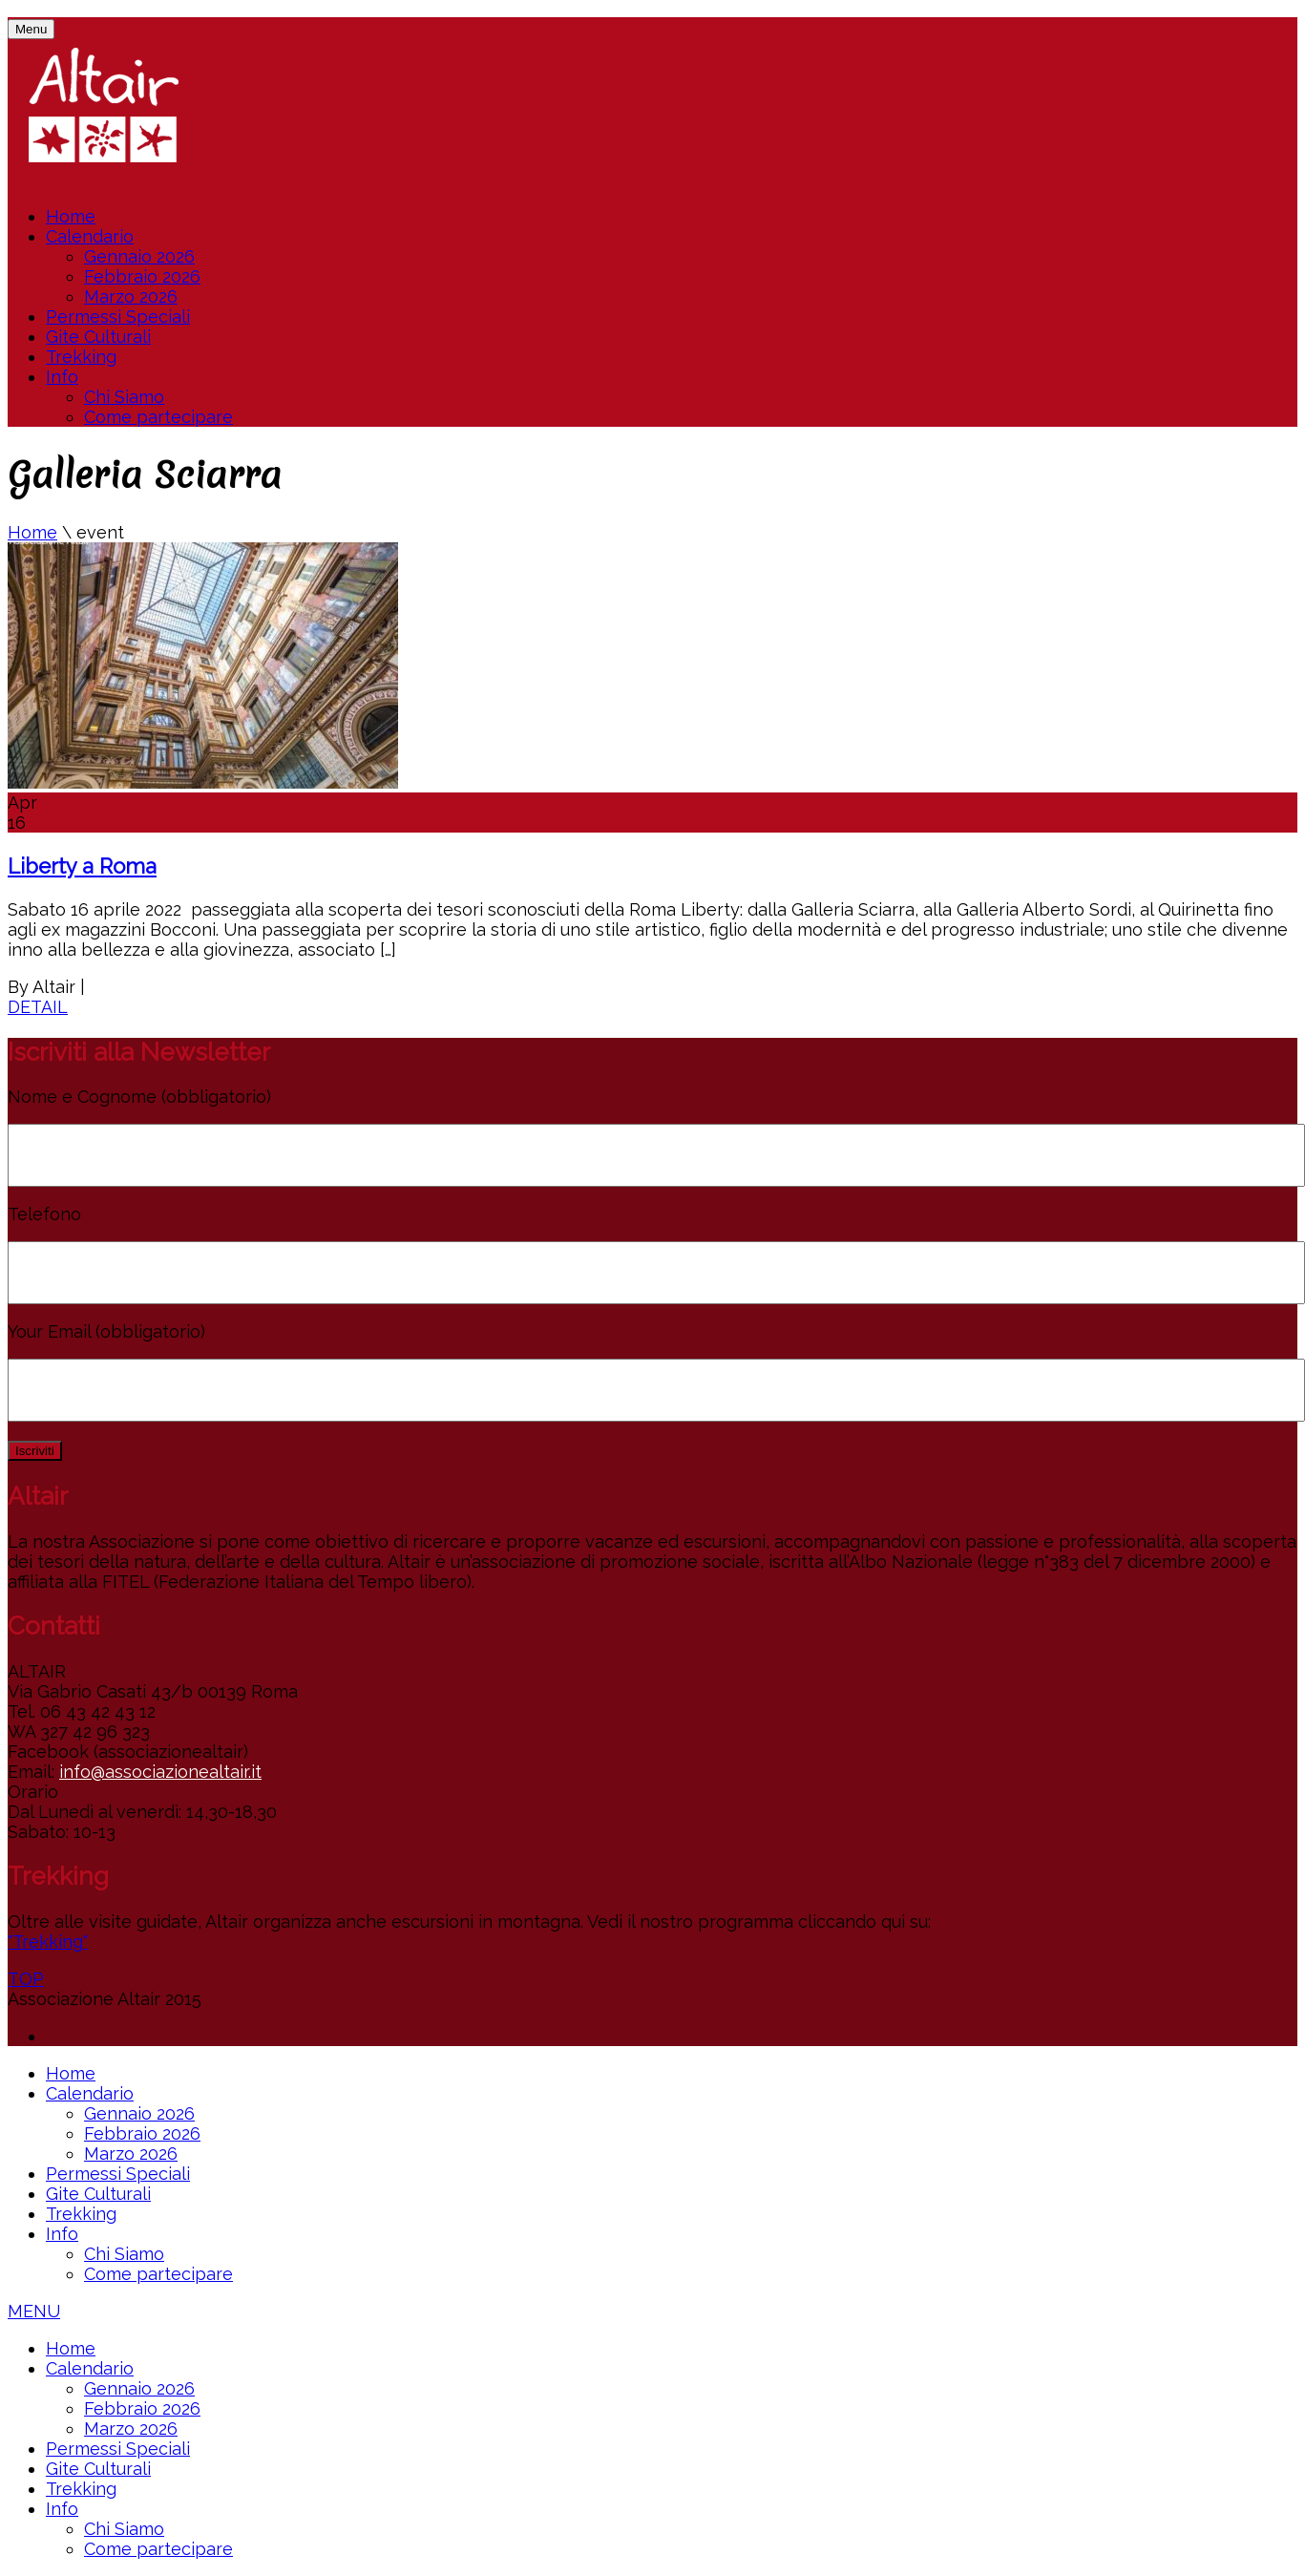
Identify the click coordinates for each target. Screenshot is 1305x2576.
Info (62, 377)
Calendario (90, 236)
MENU (34, 2311)
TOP (26, 1979)
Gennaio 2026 (139, 256)
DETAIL (38, 1007)
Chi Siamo (124, 397)
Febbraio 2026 (142, 276)
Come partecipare (158, 417)
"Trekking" (48, 1942)
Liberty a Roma (82, 866)
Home (70, 216)
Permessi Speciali (118, 316)
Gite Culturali (98, 337)
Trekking (81, 357)
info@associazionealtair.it (160, 1772)
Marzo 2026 (131, 296)
